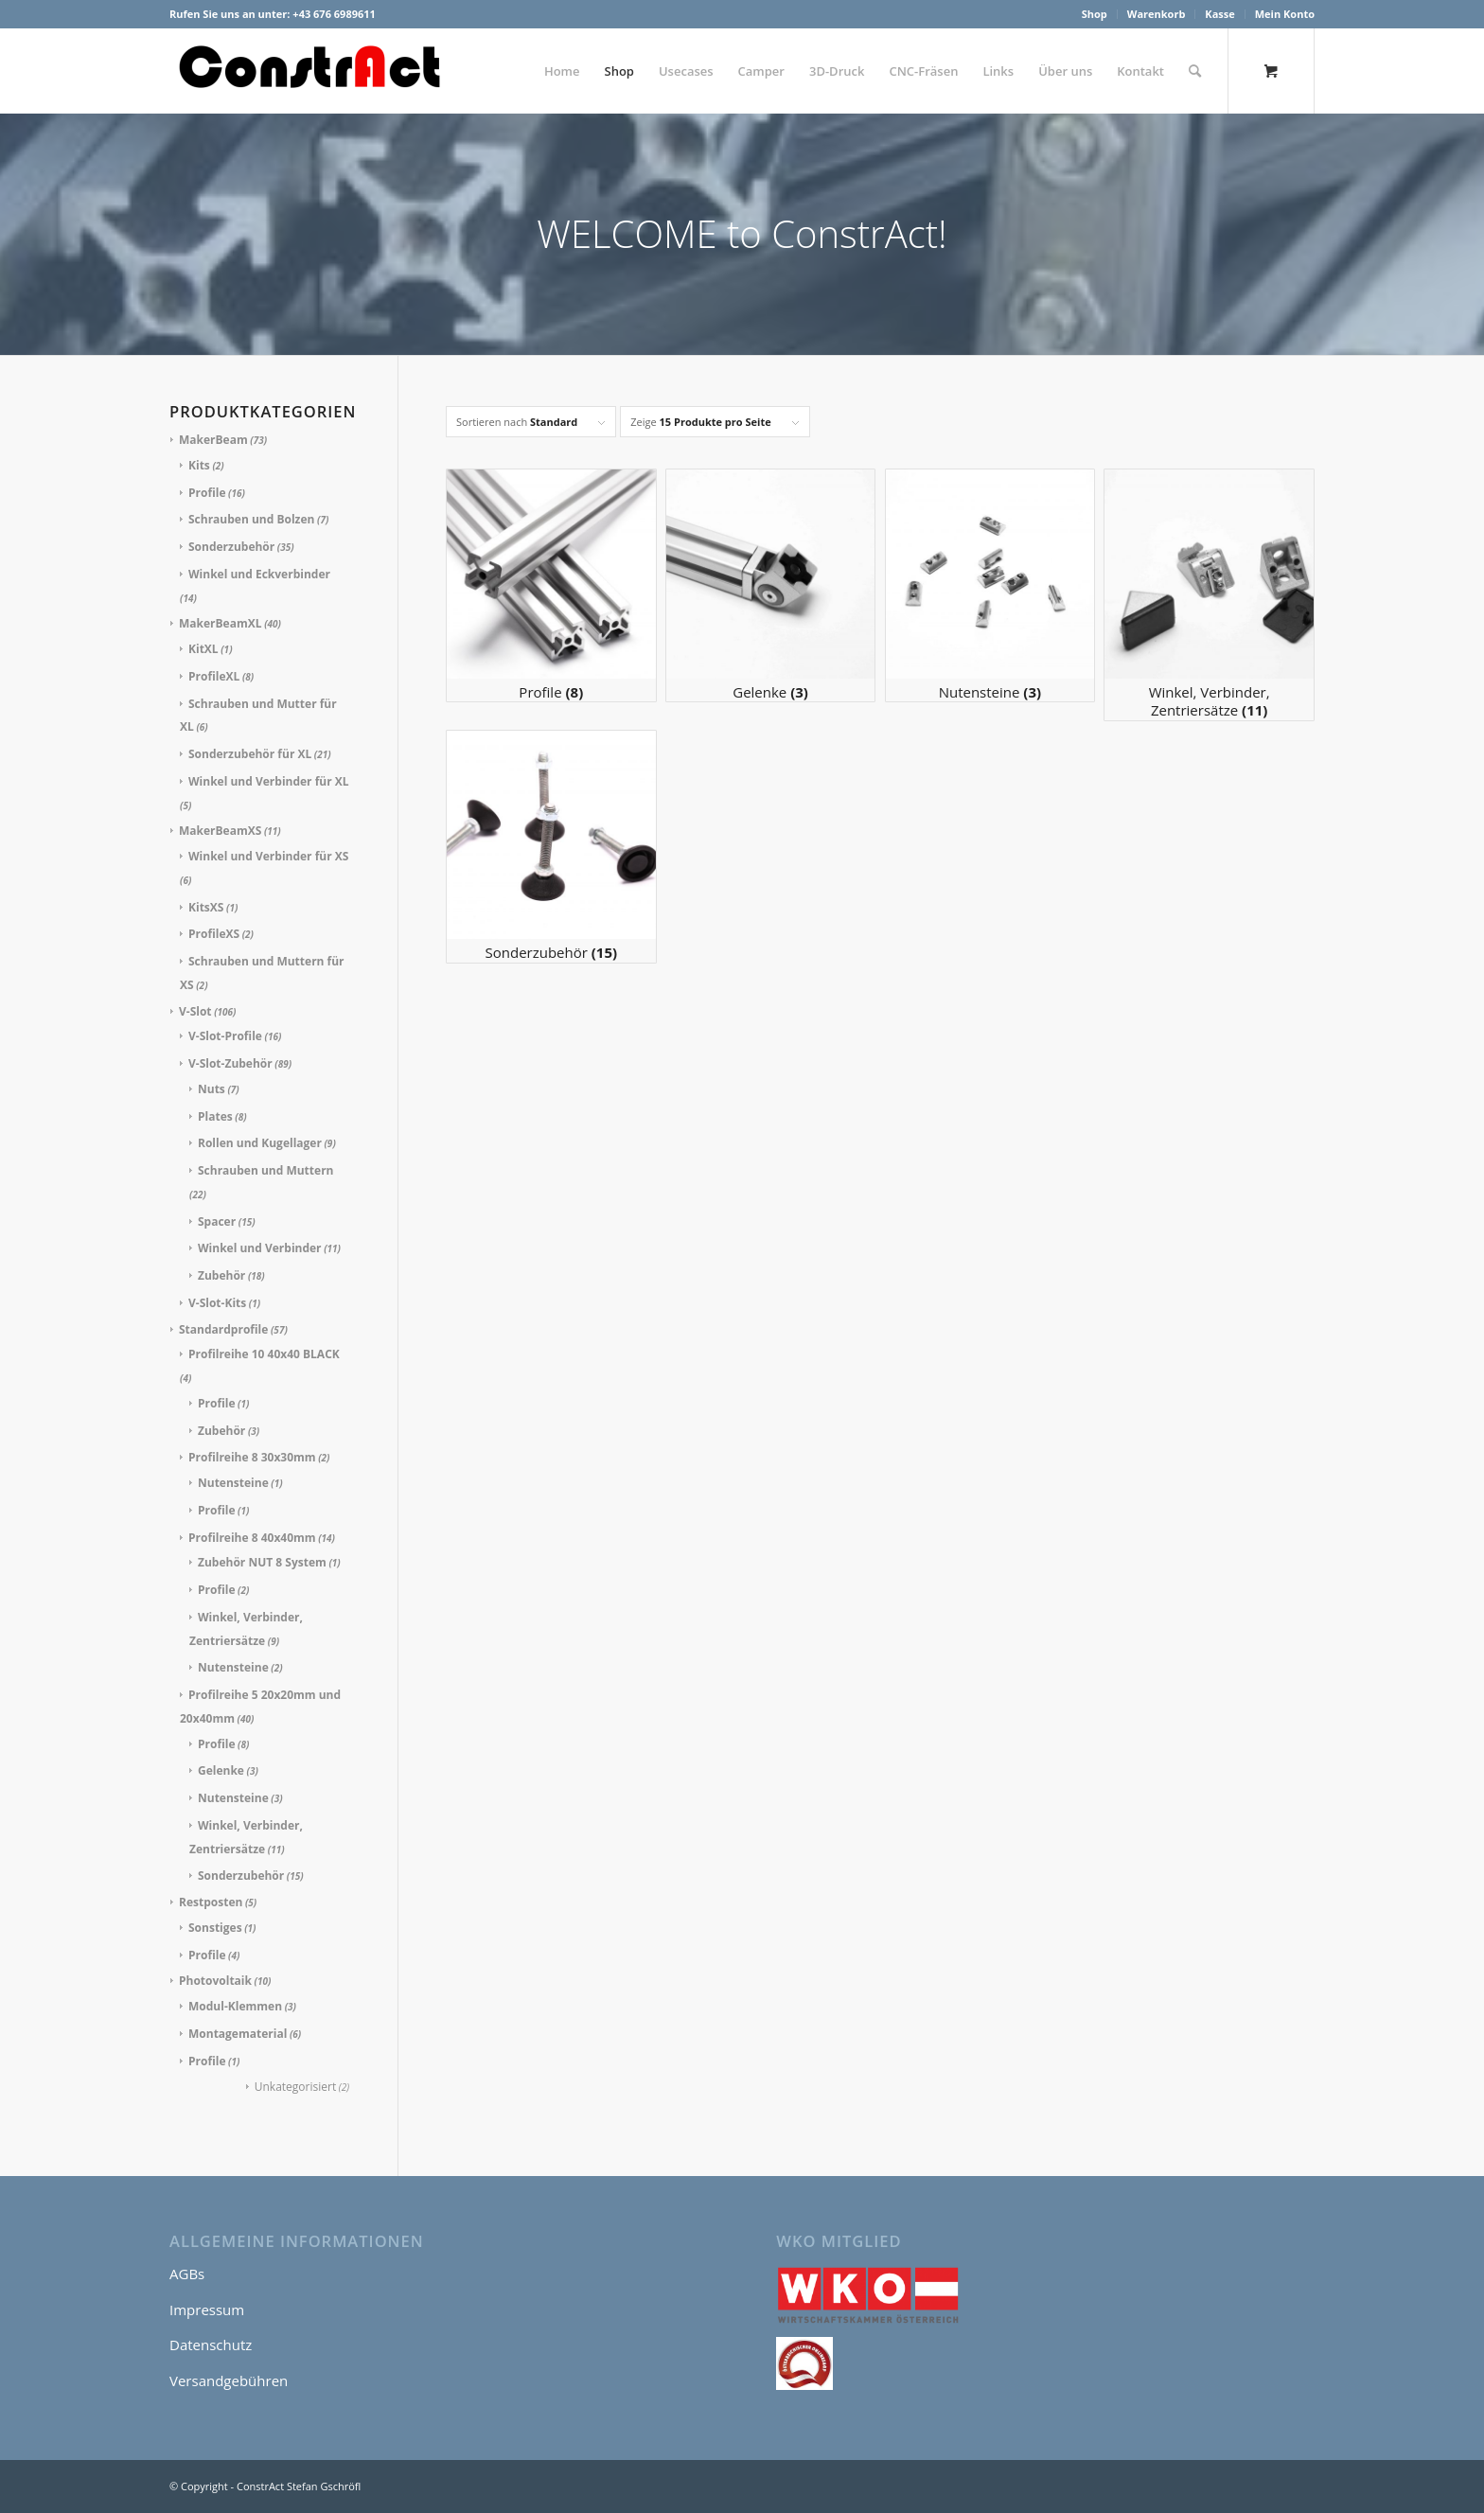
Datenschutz (210, 2344)
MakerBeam (213, 440)
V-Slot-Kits (217, 1303)
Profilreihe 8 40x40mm (252, 1538)
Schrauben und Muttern (265, 1170)
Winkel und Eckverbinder (259, 574)
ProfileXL (213, 676)
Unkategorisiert (295, 2087)
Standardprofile (223, 1329)
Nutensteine (233, 1483)
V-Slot (195, 1011)
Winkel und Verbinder (260, 1248)
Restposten (210, 1902)
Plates (215, 1116)
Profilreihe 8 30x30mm (252, 1457)
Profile (206, 493)
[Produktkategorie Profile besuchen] (551, 585)
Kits (199, 465)
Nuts (211, 1089)
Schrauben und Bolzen (251, 519)
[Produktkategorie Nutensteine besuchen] (990, 585)
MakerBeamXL (220, 623)
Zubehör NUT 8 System (262, 1562)
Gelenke (221, 1770)
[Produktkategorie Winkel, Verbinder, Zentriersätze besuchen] (1209, 594)
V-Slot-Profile (225, 1036)
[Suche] (1194, 71)
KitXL (203, 649)
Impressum (206, 2309)
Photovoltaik (215, 1981)
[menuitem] (1095, 14)
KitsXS (205, 907)
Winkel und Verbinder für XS (268, 856)
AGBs (186, 2273)
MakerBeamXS (220, 831)
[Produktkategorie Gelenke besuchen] (770, 585)
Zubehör (221, 1275)
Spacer (217, 1221)
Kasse (1219, 14)
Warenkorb (1156, 14)
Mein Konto (1285, 14)
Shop (1094, 14)
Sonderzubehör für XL (249, 754)
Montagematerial (237, 2034)
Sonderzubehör (231, 547)
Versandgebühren (228, 2380)
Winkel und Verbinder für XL (268, 781)
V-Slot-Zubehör (230, 1063)
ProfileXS (213, 934)
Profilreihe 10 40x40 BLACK (264, 1354)
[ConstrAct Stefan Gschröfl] (311, 71)
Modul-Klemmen (235, 2006)
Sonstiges (215, 1928)
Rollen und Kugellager (260, 1143)
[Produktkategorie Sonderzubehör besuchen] (551, 847)
